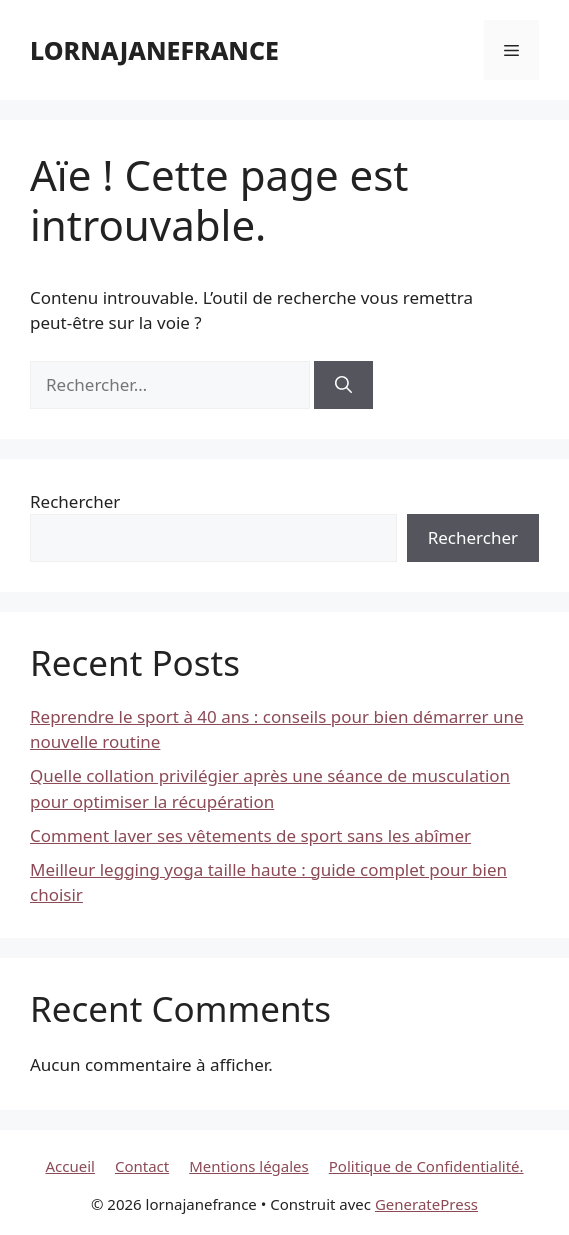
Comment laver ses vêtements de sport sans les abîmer (250, 835)
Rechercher (75, 501)
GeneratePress (426, 1204)
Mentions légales (249, 1166)
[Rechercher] (343, 385)
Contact (142, 1166)
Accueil (69, 1166)
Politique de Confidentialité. (426, 1166)
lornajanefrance (154, 50)
